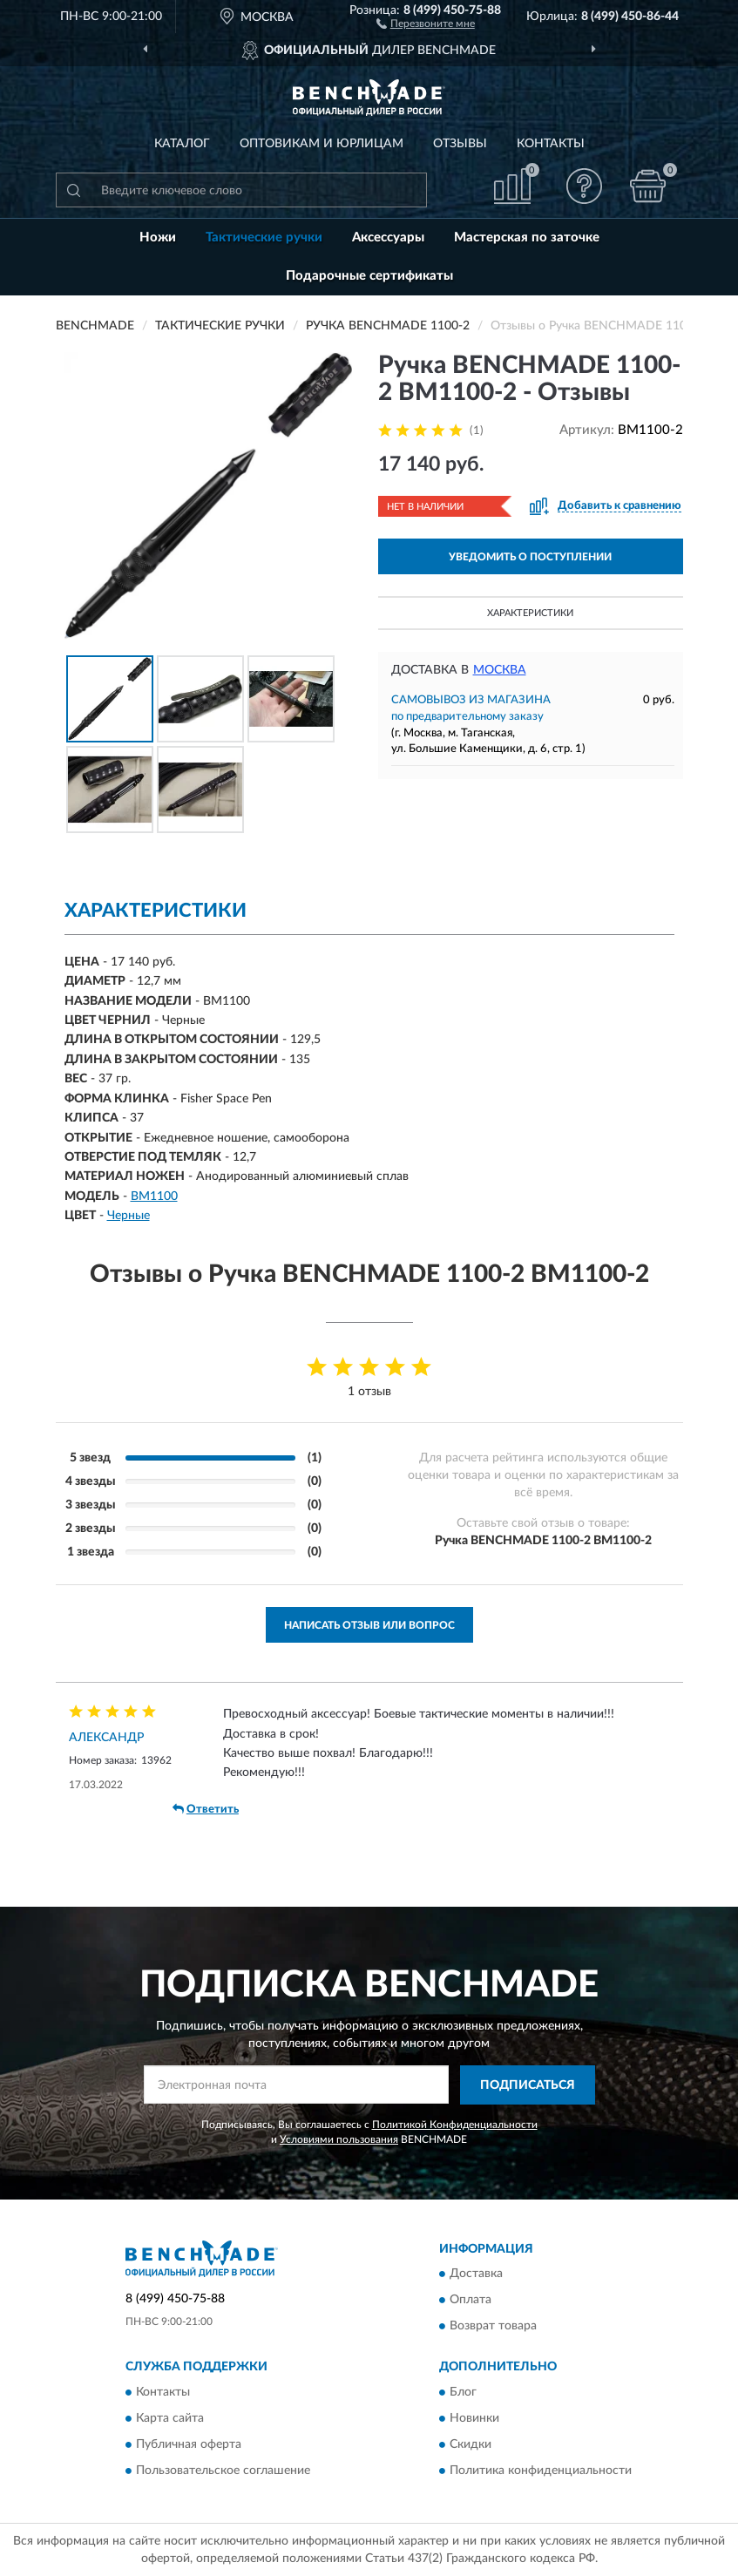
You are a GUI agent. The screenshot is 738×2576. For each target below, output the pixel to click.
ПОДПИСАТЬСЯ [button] (527, 2085)
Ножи (157, 237)
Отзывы (460, 144)
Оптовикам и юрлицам (321, 144)
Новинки (474, 2418)
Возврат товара (493, 2327)
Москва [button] (499, 670)
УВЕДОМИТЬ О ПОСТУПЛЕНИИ (530, 557)
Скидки (470, 2444)
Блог (463, 2392)
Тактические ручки (264, 237)
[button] (425, 22)
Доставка (476, 2274)
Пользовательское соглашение (223, 2470)
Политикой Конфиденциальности (455, 2124)
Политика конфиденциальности (541, 2470)
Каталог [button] (182, 144)
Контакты (551, 144)
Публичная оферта (188, 2444)
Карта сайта (170, 2418)
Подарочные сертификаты (369, 275)
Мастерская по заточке (526, 237)
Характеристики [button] (530, 613)
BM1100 (154, 1196)
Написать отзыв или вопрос (369, 1625)
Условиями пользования (339, 2139)
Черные (128, 1216)
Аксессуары (388, 237)
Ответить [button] (206, 1809)
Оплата (470, 2301)
